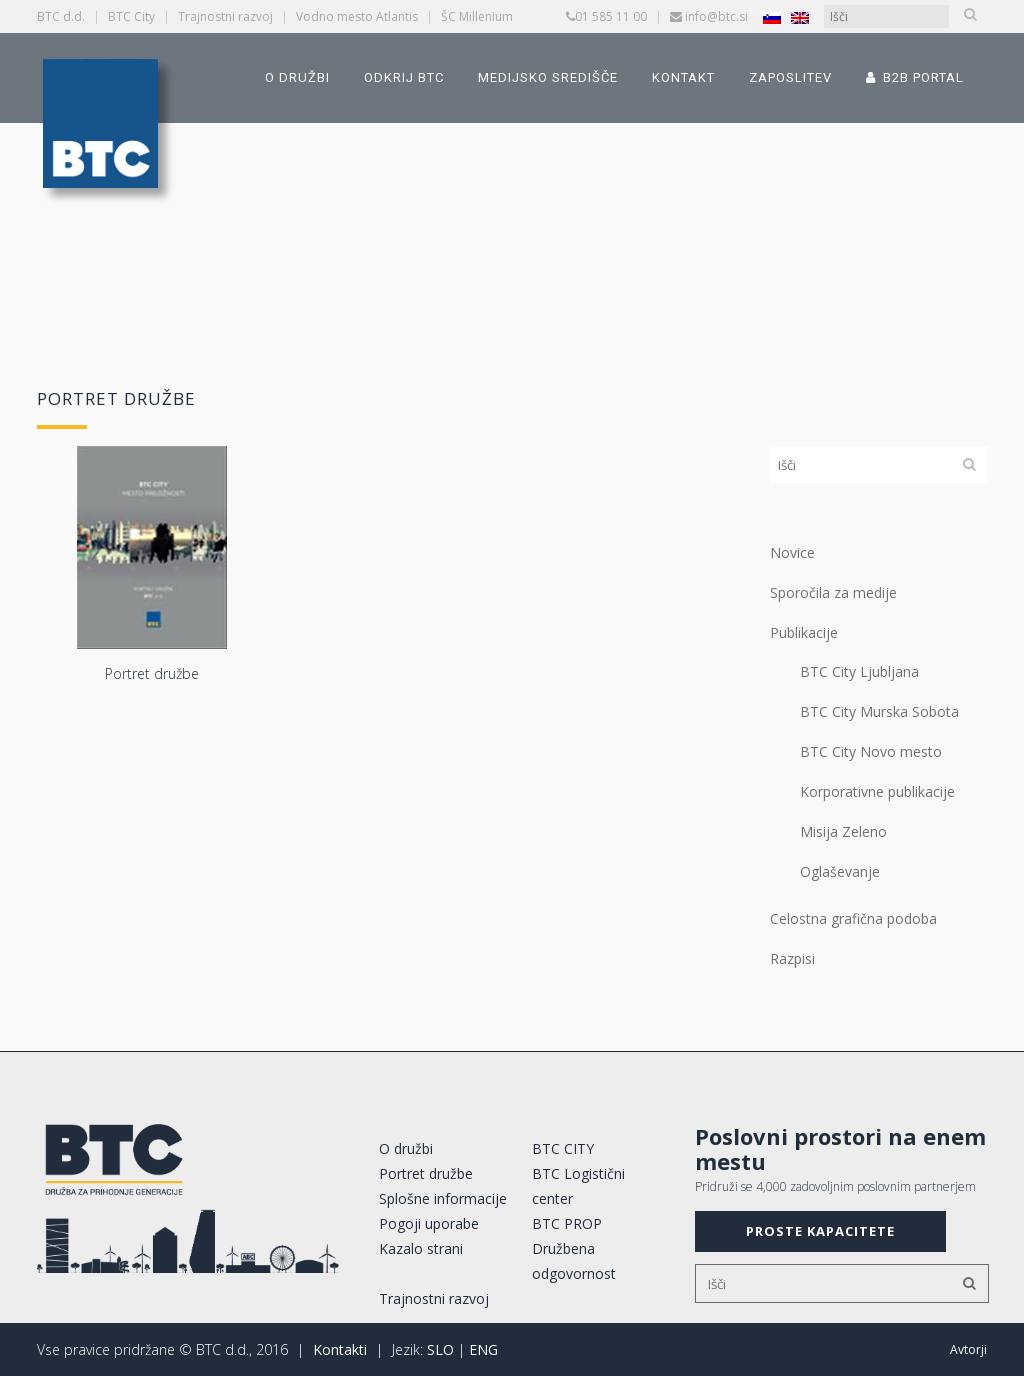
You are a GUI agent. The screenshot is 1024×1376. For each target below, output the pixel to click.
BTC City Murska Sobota (879, 711)
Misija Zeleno (843, 831)
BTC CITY (563, 1148)
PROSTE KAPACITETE (820, 1231)
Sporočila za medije (833, 592)
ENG (483, 1349)
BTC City (131, 16)
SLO (440, 1349)
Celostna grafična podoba (853, 918)
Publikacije (804, 632)
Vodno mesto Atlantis (357, 16)
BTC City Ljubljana (859, 671)
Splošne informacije (443, 1198)
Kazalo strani (421, 1248)
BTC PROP (567, 1223)
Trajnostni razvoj (225, 16)
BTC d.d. (61, 16)
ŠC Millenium (477, 16)
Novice (792, 552)
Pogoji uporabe (429, 1223)
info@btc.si (716, 16)
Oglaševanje (840, 871)
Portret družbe (426, 1173)
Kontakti (340, 1349)
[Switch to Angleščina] (800, 17)
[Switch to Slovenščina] (772, 17)
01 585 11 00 (611, 16)
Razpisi (792, 958)
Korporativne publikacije (877, 791)
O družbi (406, 1148)
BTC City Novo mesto (871, 751)
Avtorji (968, 1349)
